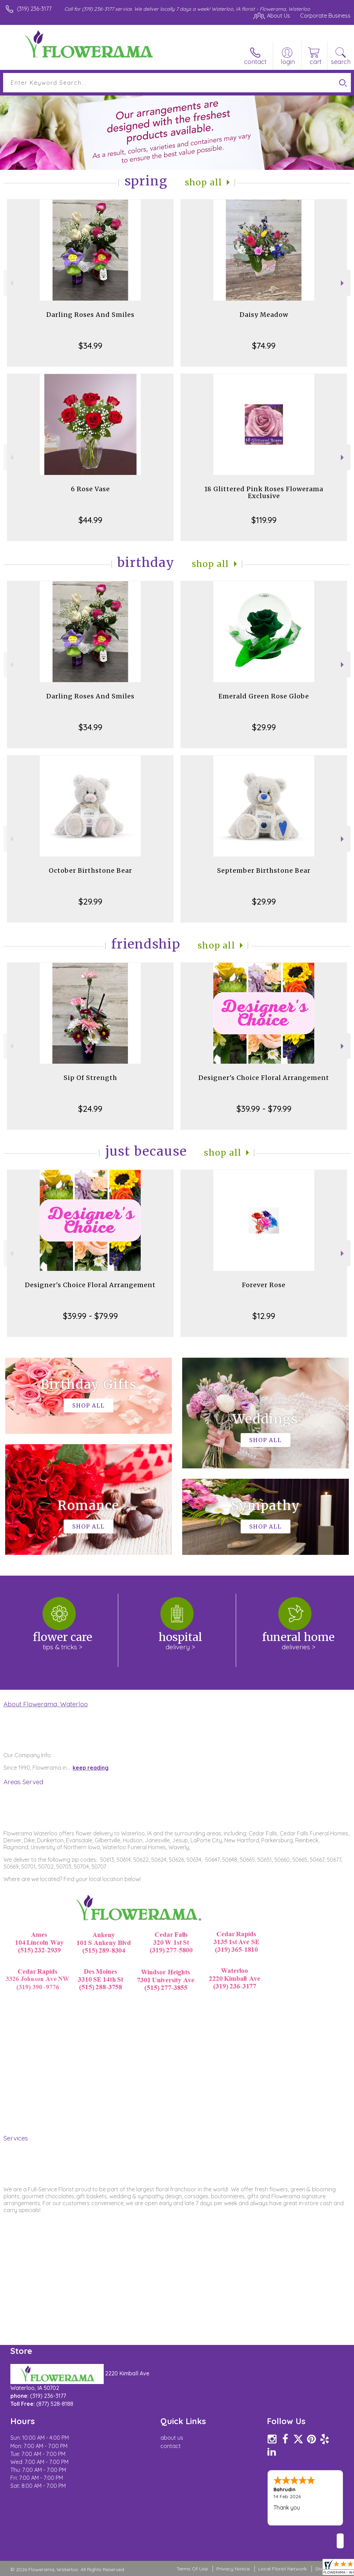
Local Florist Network (282, 2569)
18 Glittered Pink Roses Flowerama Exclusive (263, 492)
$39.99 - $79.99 (263, 1108)
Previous (10, 283)
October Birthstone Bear (90, 870)
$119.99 (264, 520)
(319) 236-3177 (34, 8)
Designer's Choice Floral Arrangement (263, 1078)
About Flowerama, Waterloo (45, 1704)
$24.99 (90, 1108)
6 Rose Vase (90, 489)
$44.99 (90, 520)
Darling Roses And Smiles (90, 315)
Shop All (203, 182)
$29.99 (264, 727)
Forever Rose (264, 1285)
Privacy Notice (233, 2569)
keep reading (91, 1767)
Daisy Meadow (264, 315)
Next (343, 283)
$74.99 (264, 345)
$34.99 (90, 345)
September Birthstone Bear (263, 870)
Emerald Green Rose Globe (263, 696)
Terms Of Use (192, 2569)
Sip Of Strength (90, 1078)
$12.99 (263, 1316)
